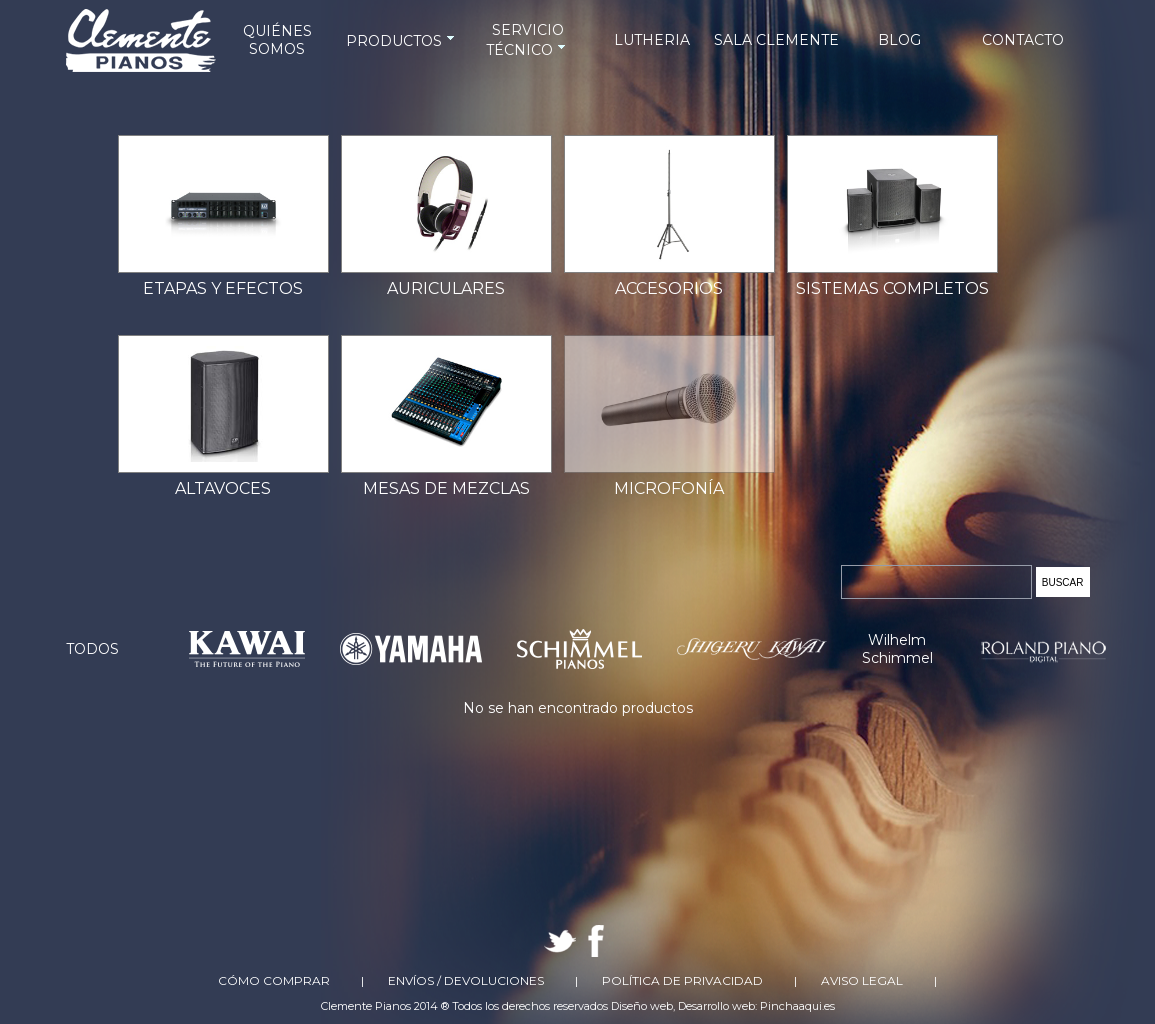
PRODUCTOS (402, 41)
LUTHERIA (652, 40)
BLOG (899, 40)
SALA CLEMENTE (776, 40)
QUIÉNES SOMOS (277, 40)
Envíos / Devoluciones (466, 980)
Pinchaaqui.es (797, 1006)
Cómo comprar (274, 980)
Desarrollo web (716, 1006)
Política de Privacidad (682, 980)
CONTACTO (1023, 40)
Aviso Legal (862, 980)
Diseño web (642, 1006)
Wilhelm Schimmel (897, 649)
